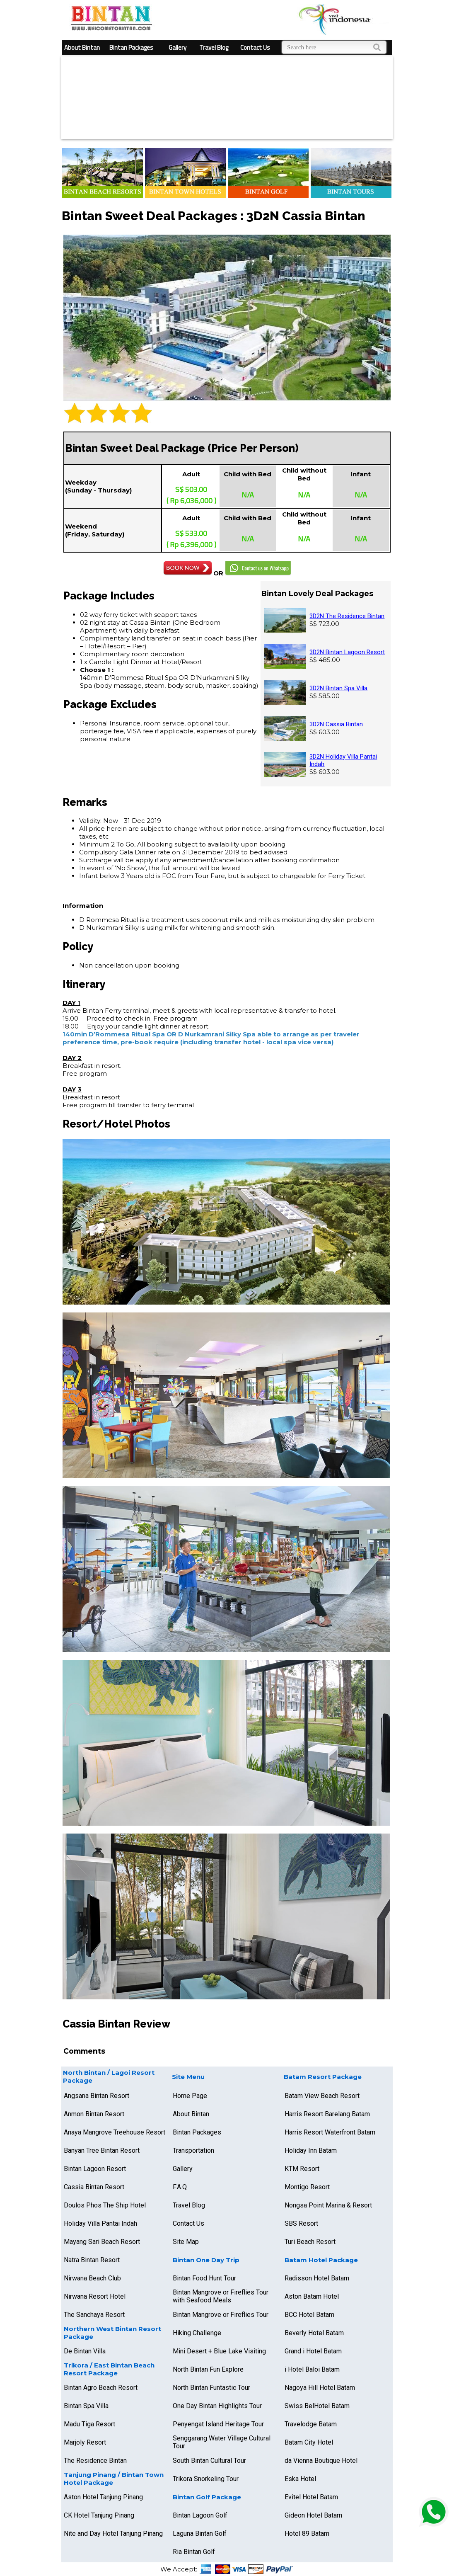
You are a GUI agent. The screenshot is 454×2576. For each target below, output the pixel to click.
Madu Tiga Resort (89, 2424)
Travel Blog (213, 47)
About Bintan (82, 47)
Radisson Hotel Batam (317, 2278)
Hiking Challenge (197, 2333)
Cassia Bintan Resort (94, 2187)
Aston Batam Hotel (312, 2296)
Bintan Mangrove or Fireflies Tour (220, 2315)
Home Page (190, 2096)
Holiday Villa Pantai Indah (100, 2223)
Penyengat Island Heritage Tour (218, 2424)
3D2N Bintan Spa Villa (338, 688)
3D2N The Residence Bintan (346, 616)
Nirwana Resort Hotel (95, 2296)
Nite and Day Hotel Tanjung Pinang (113, 2533)
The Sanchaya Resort (94, 2315)
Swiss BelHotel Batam (317, 2406)
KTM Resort (302, 2169)
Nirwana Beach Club (92, 2278)
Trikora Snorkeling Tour (206, 2479)
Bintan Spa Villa (86, 2406)
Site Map (186, 2242)
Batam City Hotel (309, 2442)
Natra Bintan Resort (92, 2260)
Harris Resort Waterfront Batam (330, 2132)
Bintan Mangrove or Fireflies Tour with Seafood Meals (220, 2296)
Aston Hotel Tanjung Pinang (103, 2497)
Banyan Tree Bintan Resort (102, 2150)
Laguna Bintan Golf (200, 2533)
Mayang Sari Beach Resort (102, 2242)
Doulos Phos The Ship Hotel (105, 2205)
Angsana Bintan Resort (96, 2096)
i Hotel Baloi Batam (312, 2369)
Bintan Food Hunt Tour (204, 2278)
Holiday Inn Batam (311, 2150)
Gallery (177, 47)
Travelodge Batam (311, 2424)
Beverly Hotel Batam (314, 2333)
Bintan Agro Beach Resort (101, 2388)
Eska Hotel (300, 2479)
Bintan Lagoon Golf (200, 2515)
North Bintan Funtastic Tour (211, 2388)
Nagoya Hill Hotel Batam (320, 2388)
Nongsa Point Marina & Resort (328, 2205)
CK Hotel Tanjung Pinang (99, 2515)
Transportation (193, 2150)
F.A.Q (180, 2187)
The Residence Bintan (95, 2460)
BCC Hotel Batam (309, 2315)
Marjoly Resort (85, 2442)
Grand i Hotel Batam (313, 2351)
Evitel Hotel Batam (311, 2497)
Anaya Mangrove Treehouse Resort (114, 2132)
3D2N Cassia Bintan (336, 724)
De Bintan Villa (85, 2351)
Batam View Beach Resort (322, 2096)
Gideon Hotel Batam (313, 2515)
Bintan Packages (131, 47)
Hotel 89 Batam (307, 2533)
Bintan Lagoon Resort (95, 2169)
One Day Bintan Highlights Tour (217, 2406)
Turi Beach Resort (310, 2242)
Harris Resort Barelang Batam (327, 2114)
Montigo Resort (307, 2187)
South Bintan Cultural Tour (209, 2460)
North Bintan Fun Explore (208, 2369)
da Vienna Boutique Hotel (321, 2460)
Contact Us (255, 47)
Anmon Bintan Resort (94, 2114)
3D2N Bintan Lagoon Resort (347, 652)
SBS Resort (301, 2223)
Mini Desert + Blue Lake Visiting (219, 2351)
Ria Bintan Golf (194, 2552)
